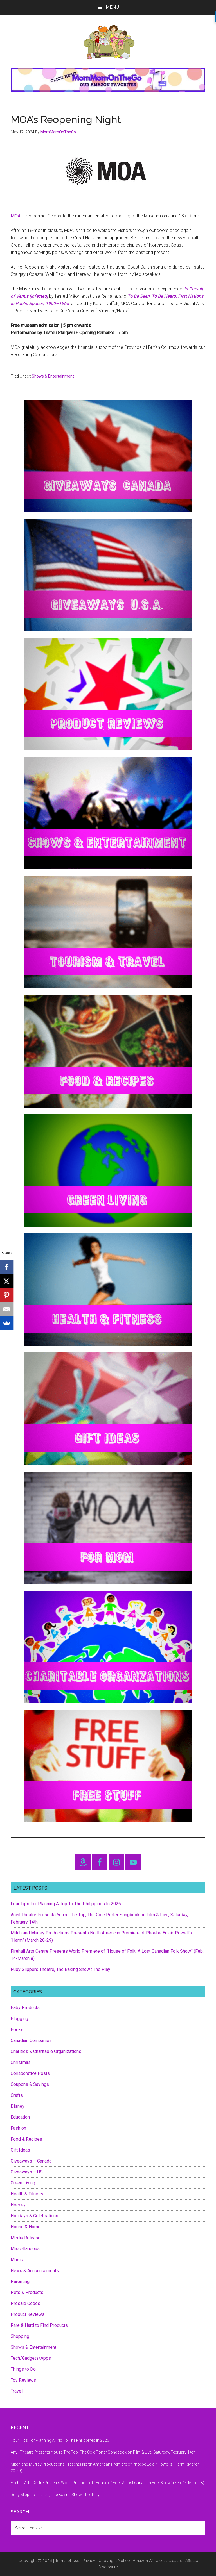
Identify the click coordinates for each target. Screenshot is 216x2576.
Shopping (20, 2336)
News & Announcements (35, 2270)
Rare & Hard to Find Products (39, 2325)
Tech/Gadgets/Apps (31, 2358)
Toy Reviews (23, 2380)
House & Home (25, 2226)
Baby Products (25, 2007)
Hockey (18, 2204)
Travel (16, 2391)
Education (20, 2117)
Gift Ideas (20, 2150)
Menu (112, 7)
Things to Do (23, 2369)
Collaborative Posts (30, 2073)
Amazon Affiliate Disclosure (157, 2560)
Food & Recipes (26, 2139)
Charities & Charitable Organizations (46, 2051)
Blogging (19, 2018)
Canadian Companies (31, 2040)
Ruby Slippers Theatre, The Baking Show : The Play (60, 1969)
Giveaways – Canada (31, 2161)
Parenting (20, 2281)
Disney (17, 2106)
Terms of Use (67, 2560)
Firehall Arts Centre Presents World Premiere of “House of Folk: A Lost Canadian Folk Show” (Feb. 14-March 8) (107, 2482)
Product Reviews (27, 2314)
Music (17, 2259)
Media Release (25, 2237)
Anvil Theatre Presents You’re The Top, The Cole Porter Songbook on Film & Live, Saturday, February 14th (103, 2452)
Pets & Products (27, 2292)
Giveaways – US (27, 2172)
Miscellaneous (25, 2248)
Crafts (17, 2095)
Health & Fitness (27, 2194)
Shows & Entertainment (53, 376)
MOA (16, 216)
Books (17, 2029)
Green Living (23, 2183)
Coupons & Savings (30, 2084)
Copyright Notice (114, 2560)
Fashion (18, 2128)
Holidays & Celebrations (34, 2215)
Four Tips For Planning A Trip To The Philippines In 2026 (66, 1903)
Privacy (88, 2560)
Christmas (21, 2062)
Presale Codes (25, 2303)
